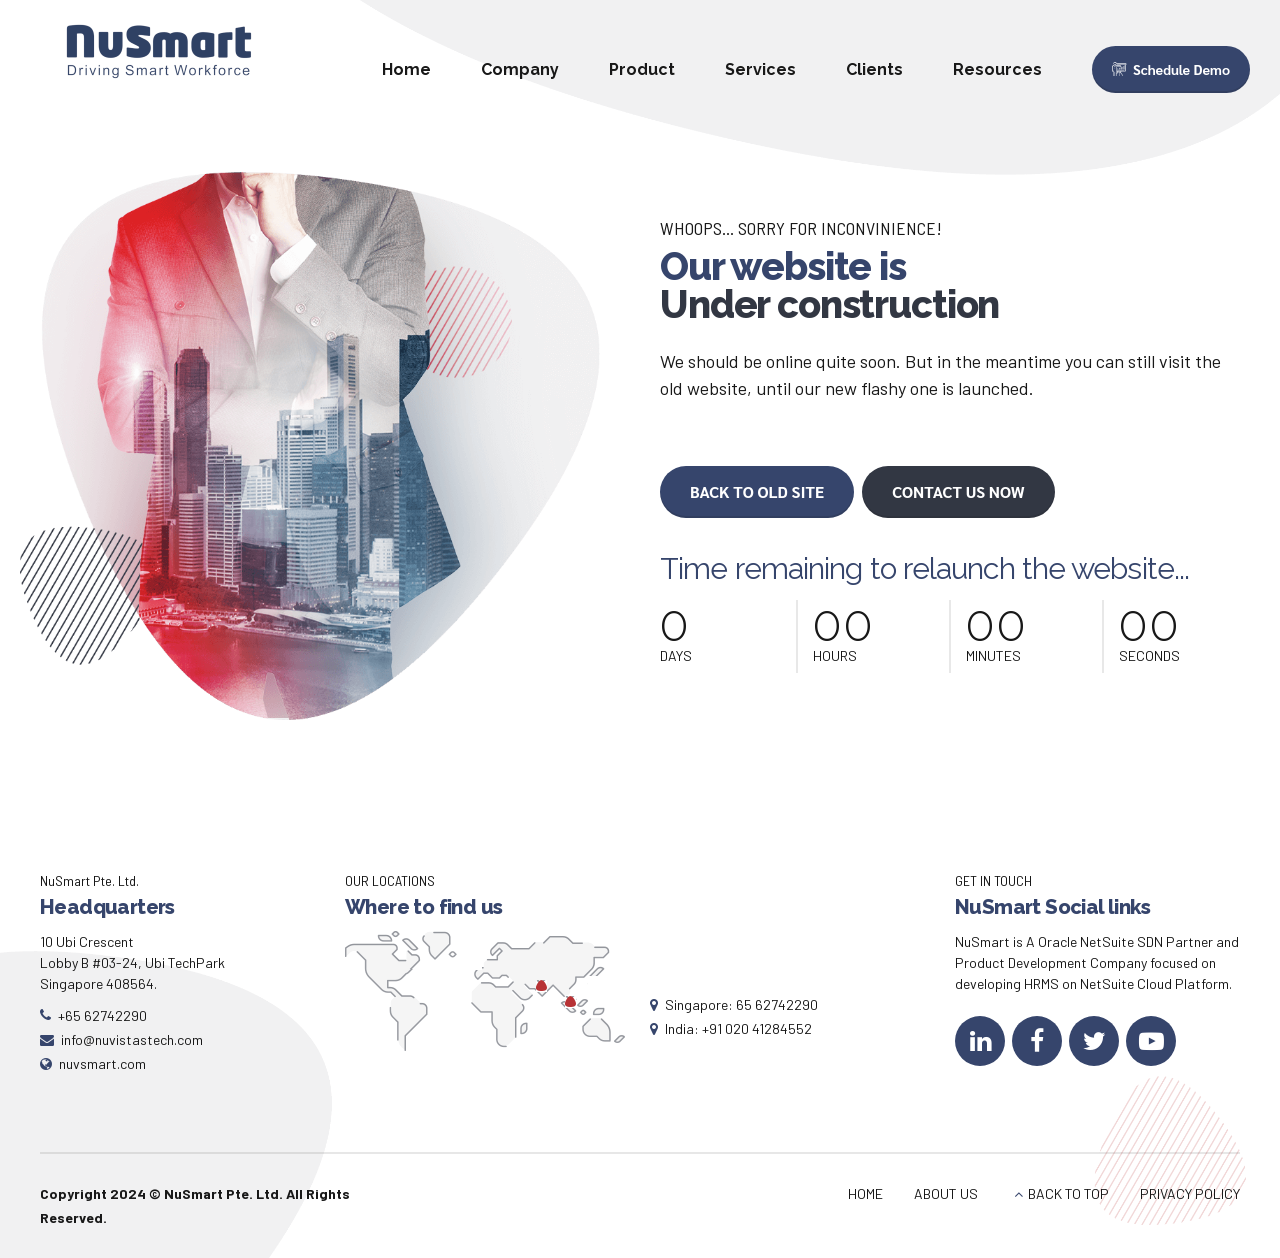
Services (760, 69)
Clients (874, 69)
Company (520, 69)
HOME (865, 1193)
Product (642, 69)
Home (406, 69)
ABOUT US (946, 1193)
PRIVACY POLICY (1190, 1193)
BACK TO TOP (1068, 1193)
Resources (997, 69)
